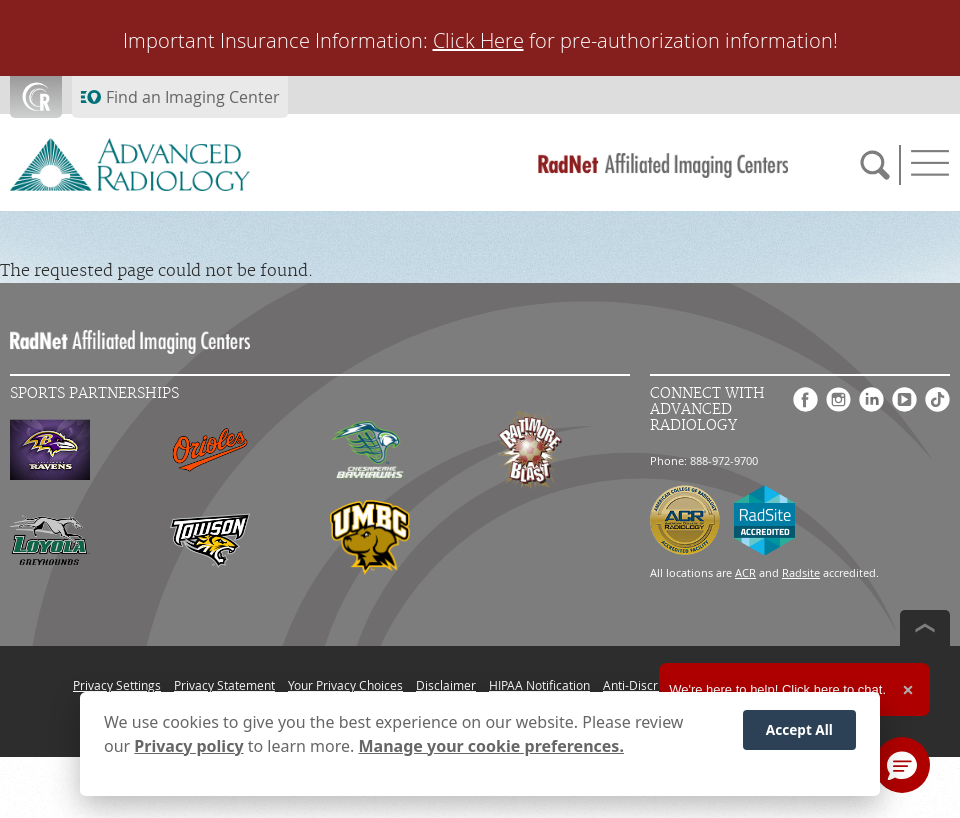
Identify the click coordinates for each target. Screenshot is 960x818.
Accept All (799, 731)
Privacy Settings (117, 685)
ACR (745, 572)
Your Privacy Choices (345, 685)
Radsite (801, 572)
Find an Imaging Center (193, 97)
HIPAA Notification (539, 685)
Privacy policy (188, 748)
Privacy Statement (224, 685)
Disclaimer (446, 685)
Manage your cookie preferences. (491, 748)
